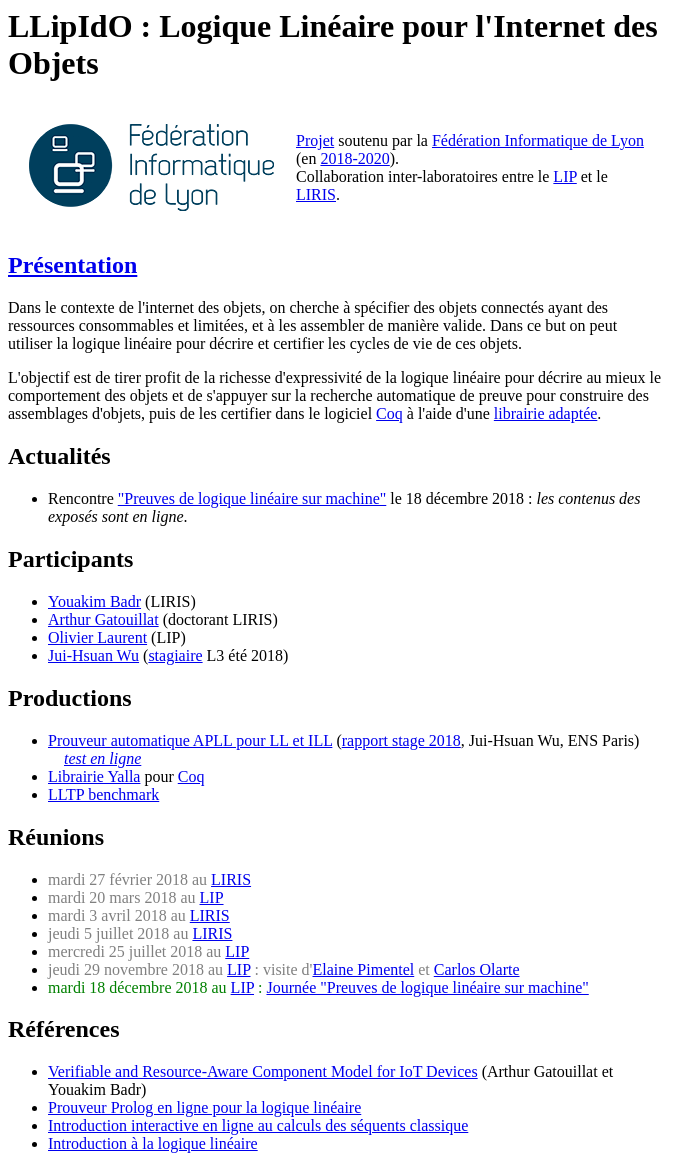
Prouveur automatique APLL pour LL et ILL (190, 740)
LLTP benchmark (103, 794)
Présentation (72, 265)
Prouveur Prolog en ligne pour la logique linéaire (204, 1107)
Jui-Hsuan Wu (93, 655)
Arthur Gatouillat (103, 619)
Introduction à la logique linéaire (153, 1143)
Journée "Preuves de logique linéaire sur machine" (427, 987)
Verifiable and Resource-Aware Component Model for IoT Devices (263, 1071)
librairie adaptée (546, 413)
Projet (315, 140)
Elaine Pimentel (363, 969)
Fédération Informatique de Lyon (538, 140)
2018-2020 (354, 158)
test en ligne (102, 758)
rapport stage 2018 (401, 740)
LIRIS (316, 194)
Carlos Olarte (477, 969)
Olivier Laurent (97, 637)
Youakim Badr (94, 601)
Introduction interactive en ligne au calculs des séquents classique (258, 1125)
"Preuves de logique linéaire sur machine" (252, 498)
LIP (564, 176)
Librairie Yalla (94, 776)
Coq (389, 413)
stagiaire (175, 655)
